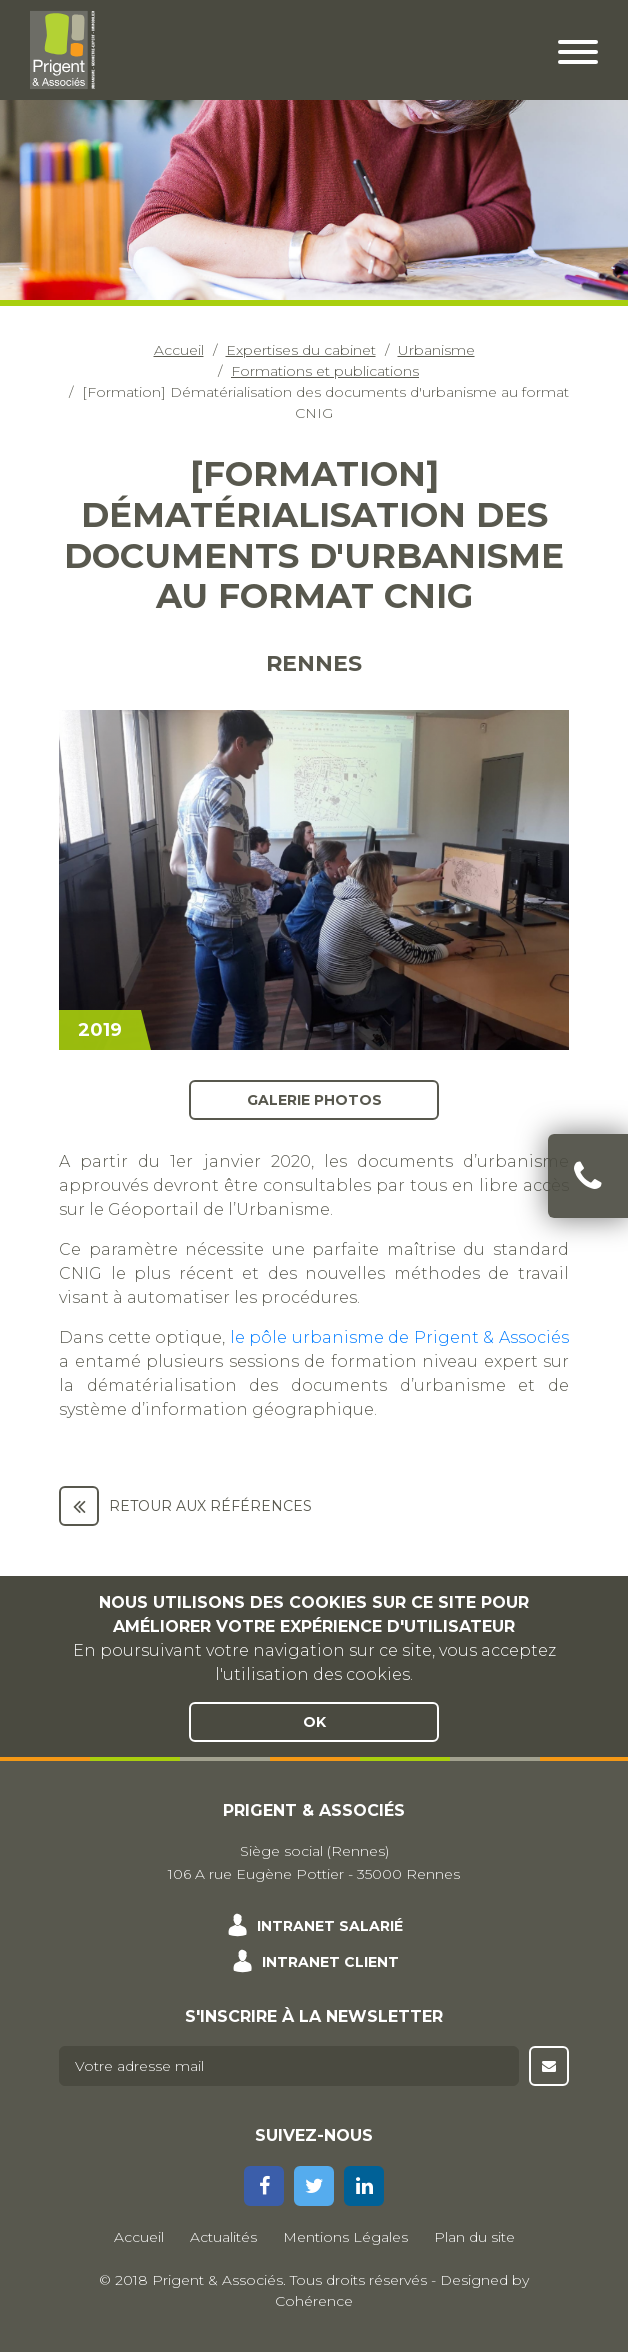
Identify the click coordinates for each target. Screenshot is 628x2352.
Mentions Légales (345, 2237)
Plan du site (474, 2237)
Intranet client (330, 1962)
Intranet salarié (330, 1926)
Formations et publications (325, 371)
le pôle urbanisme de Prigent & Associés (399, 1337)
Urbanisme (436, 350)
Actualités (223, 2237)
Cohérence (314, 2301)
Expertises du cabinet (301, 350)
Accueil (179, 350)
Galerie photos (314, 1100)
